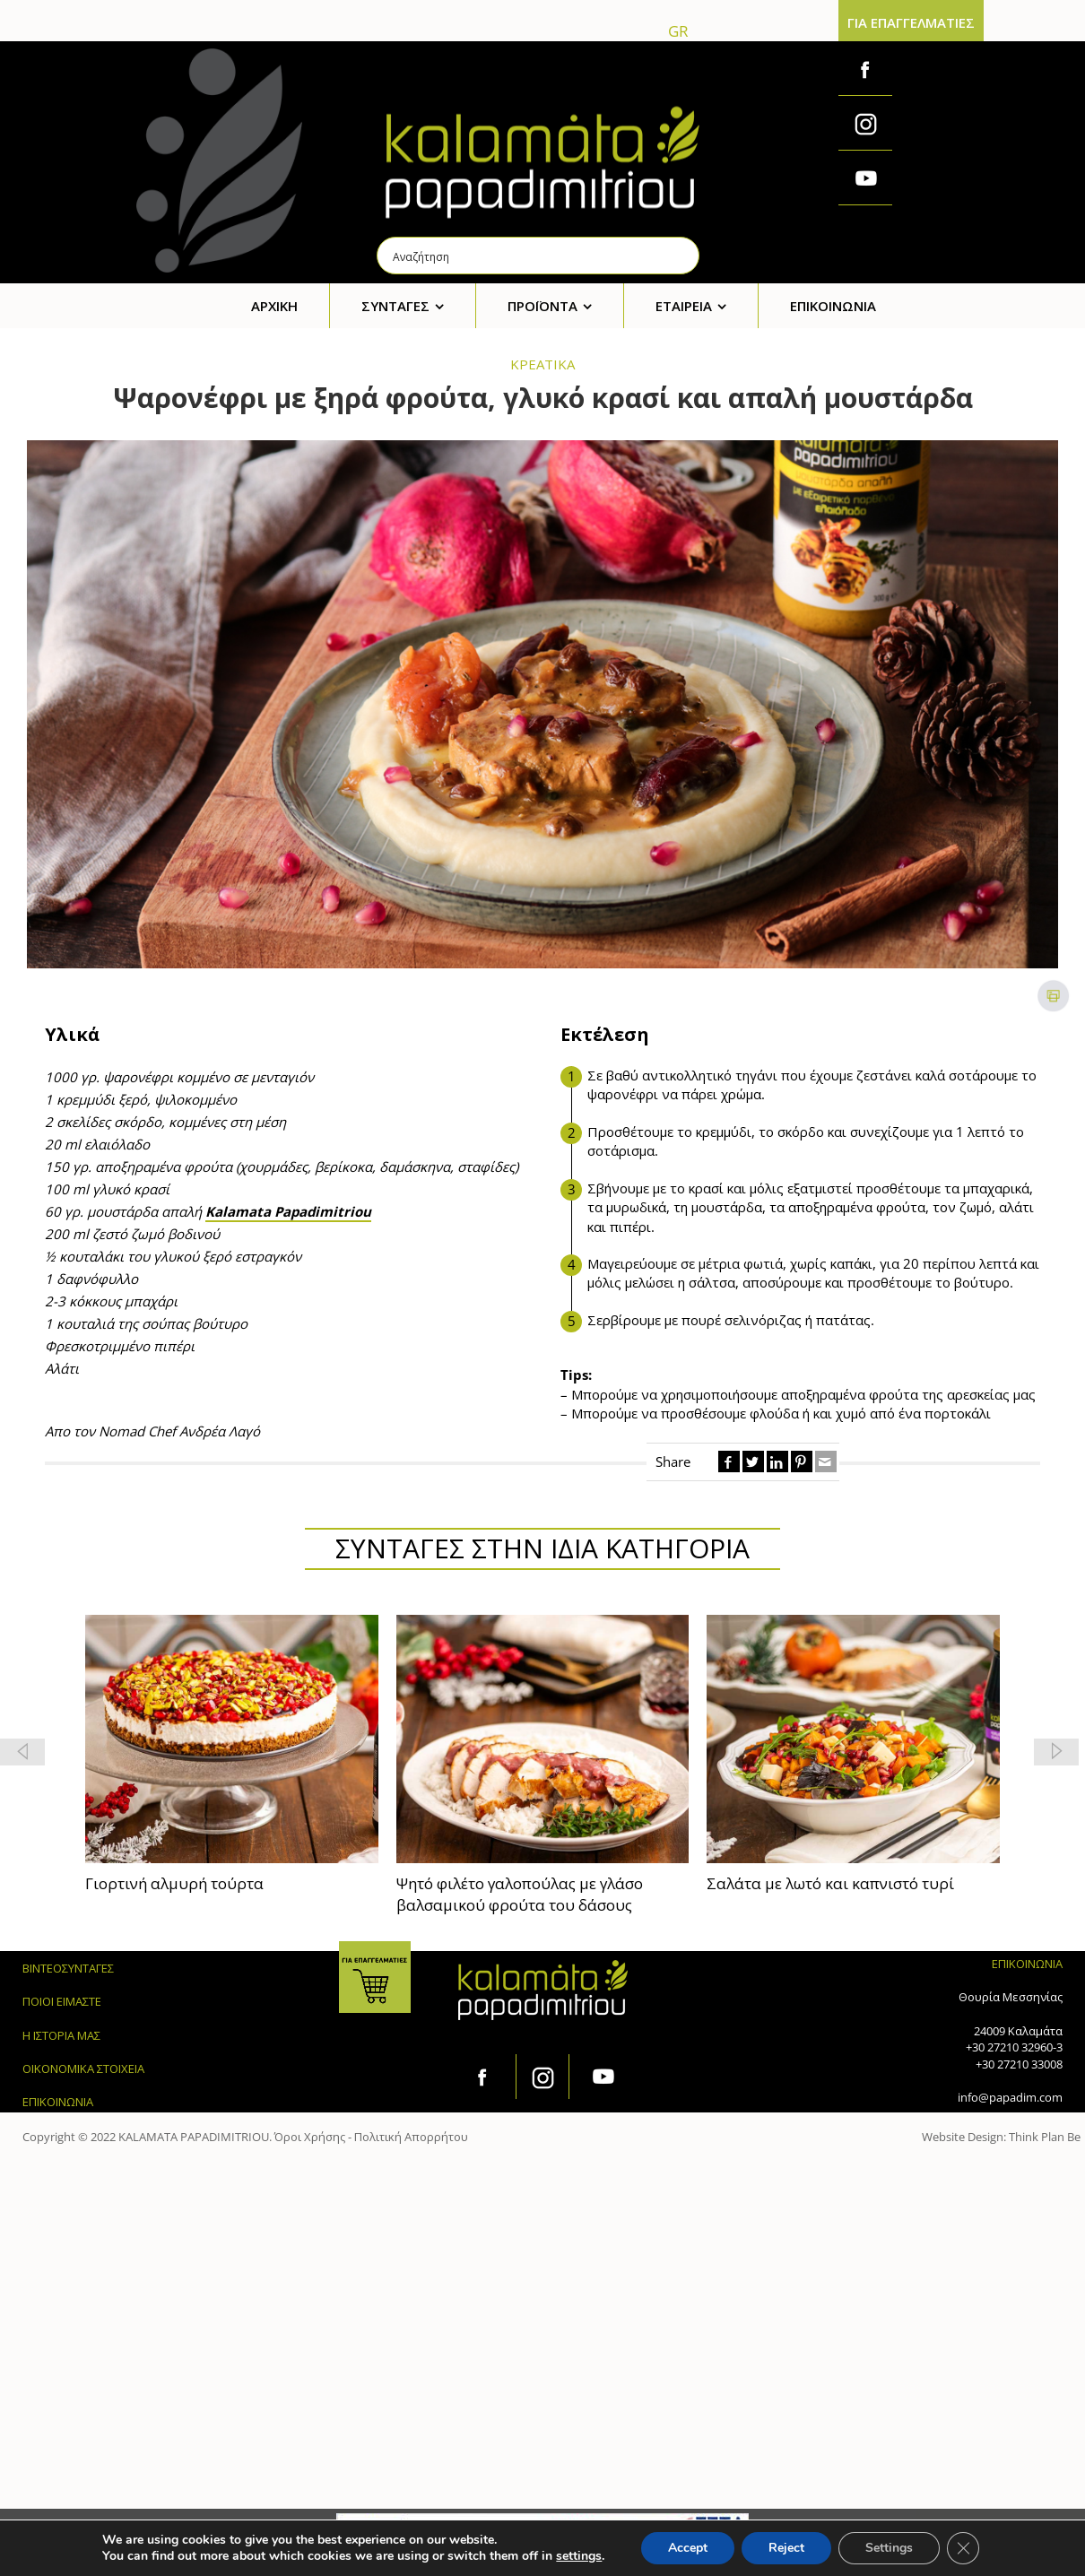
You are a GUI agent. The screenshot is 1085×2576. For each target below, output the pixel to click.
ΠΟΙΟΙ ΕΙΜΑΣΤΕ (61, 2001)
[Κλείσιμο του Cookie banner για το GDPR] (963, 2548)
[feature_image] (231, 1738)
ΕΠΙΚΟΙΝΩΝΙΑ (57, 2102)
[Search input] (539, 255)
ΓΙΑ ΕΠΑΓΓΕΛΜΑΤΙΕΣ (911, 22)
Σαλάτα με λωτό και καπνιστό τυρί (830, 1883)
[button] (1056, 1752)
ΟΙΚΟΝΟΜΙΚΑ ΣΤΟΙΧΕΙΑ (83, 2068)
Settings (889, 2547)
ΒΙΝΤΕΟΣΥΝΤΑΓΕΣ (68, 1968)
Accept (687, 2547)
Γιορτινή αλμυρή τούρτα (174, 1883)
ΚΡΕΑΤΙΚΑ (542, 364)
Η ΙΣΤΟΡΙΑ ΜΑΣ (61, 2035)
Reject (786, 2547)
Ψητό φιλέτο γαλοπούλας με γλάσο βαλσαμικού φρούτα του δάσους (519, 1894)
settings (579, 2556)
